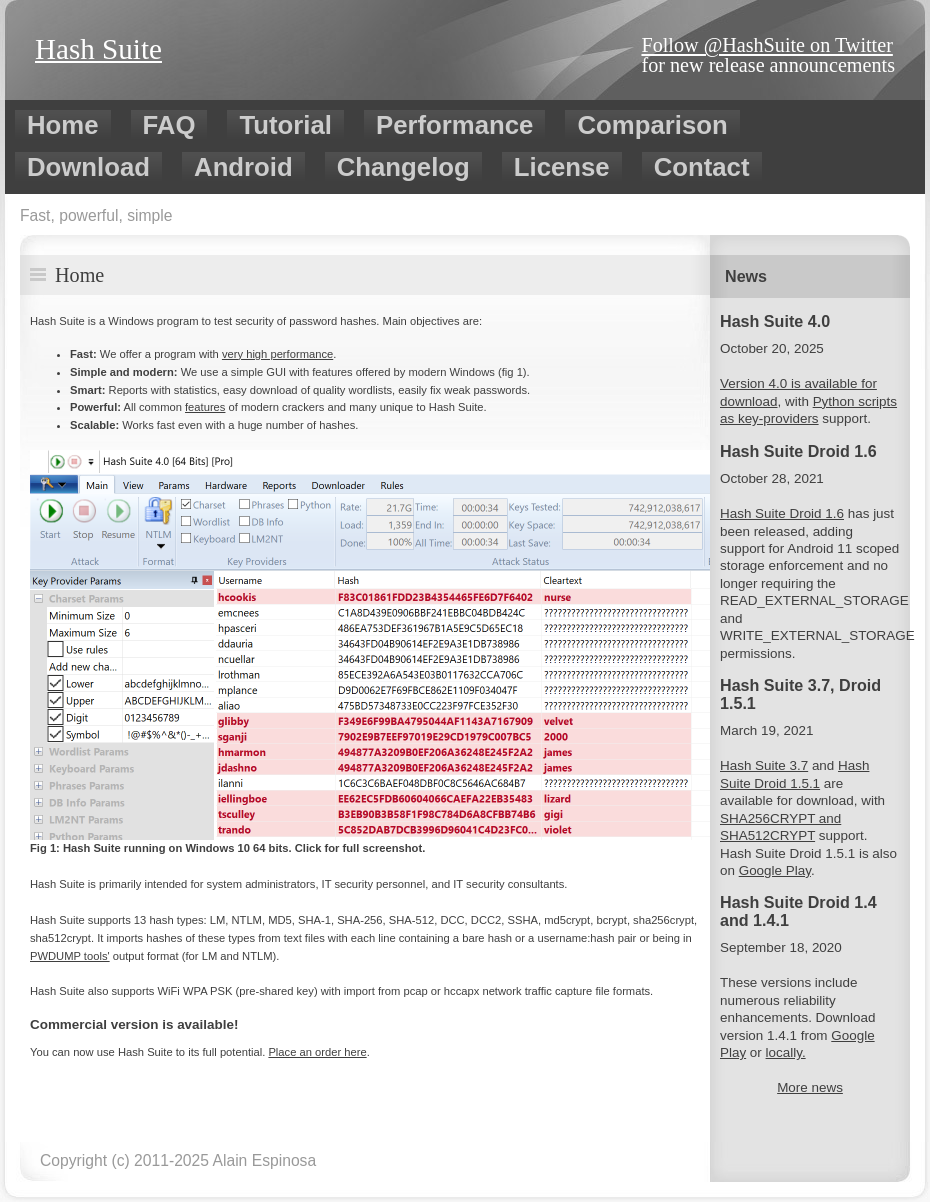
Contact (702, 167)
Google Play (775, 870)
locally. (786, 1052)
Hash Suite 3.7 (764, 765)
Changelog (403, 167)
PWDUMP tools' (70, 956)
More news (810, 1087)
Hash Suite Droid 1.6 (782, 513)
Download (88, 167)
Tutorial (285, 125)
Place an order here (317, 1052)
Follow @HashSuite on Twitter (766, 45)
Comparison (652, 125)
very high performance (277, 354)
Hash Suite (98, 49)
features (205, 407)
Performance (454, 125)
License (562, 167)
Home (63, 125)
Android (243, 167)
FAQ (169, 125)
